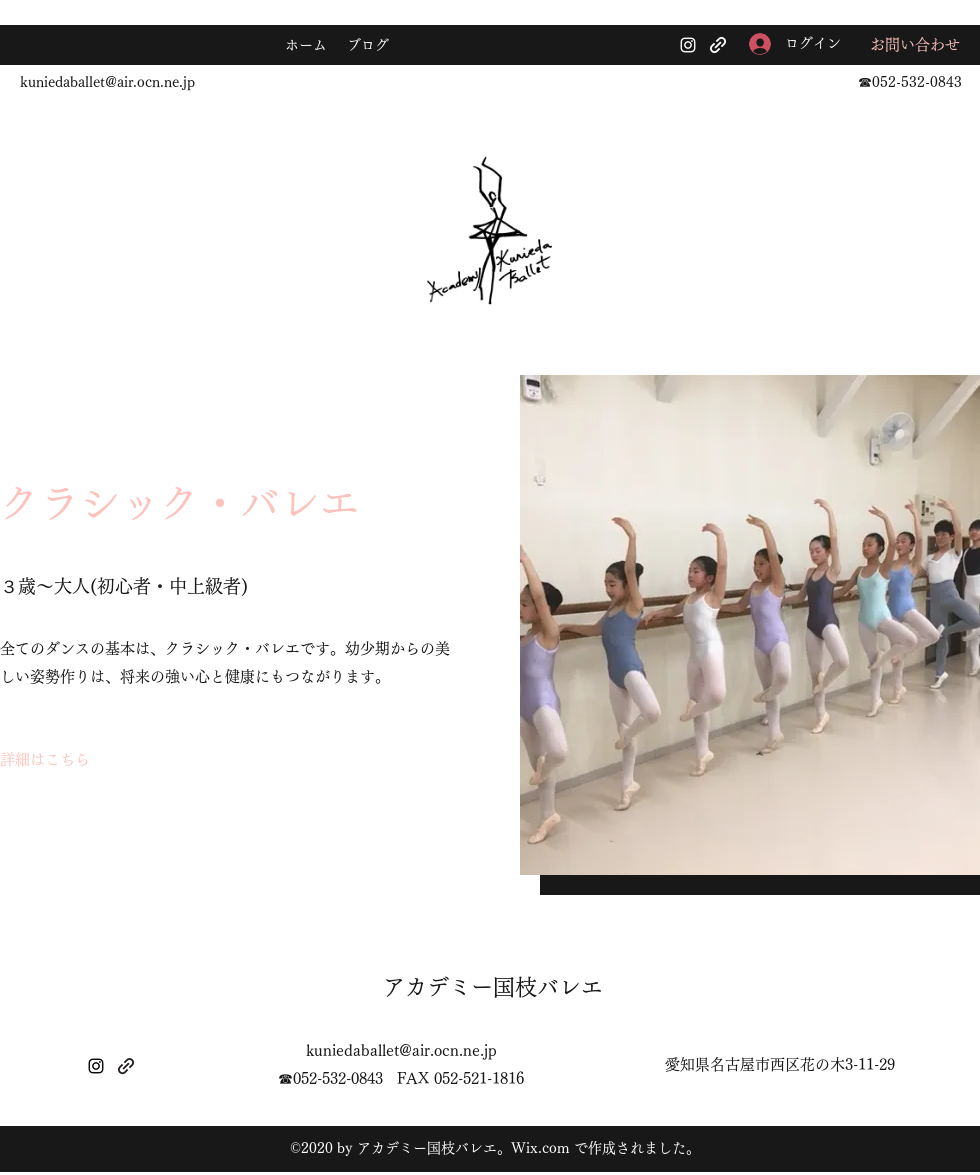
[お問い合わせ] (915, 45)
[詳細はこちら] (45, 760)
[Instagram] (688, 45)
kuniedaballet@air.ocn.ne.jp (107, 82)
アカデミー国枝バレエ (493, 987)
